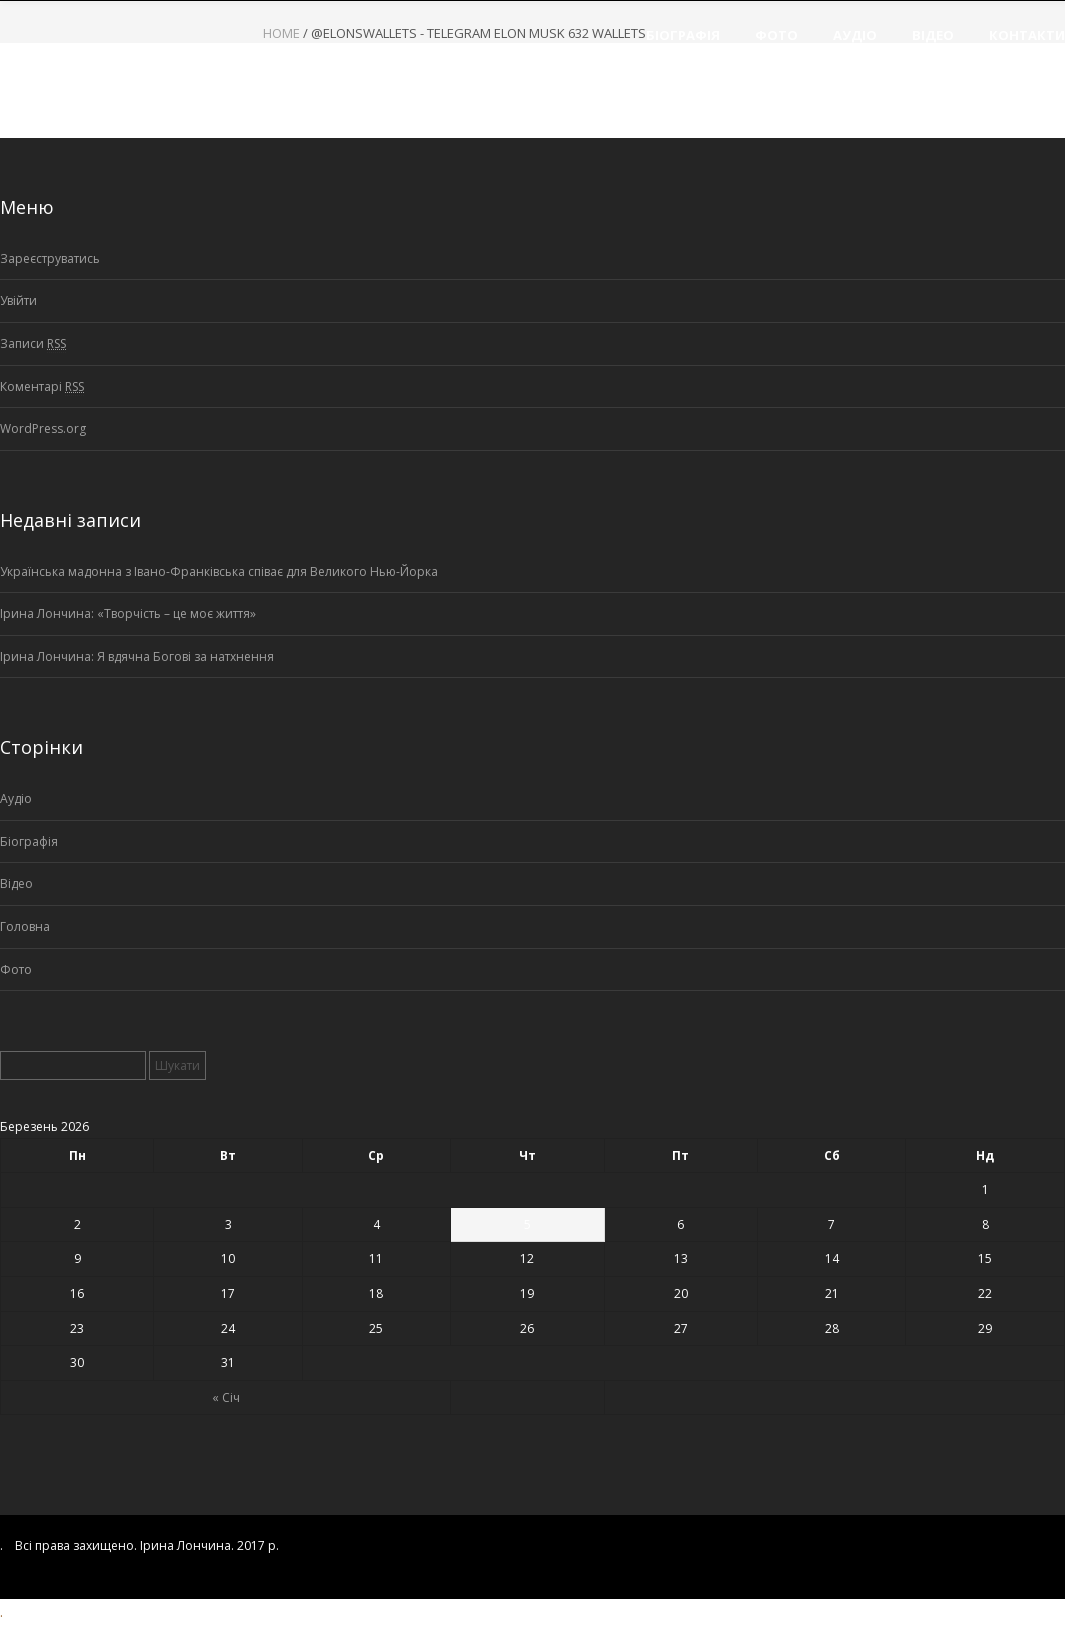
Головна (25, 926)
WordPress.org (43, 428)
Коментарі (42, 387)
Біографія (29, 841)
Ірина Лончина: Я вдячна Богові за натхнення (137, 656)
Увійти (18, 300)
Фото (16, 969)
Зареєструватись (50, 258)
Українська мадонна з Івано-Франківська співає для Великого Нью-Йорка (219, 571)
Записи (33, 344)
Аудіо (16, 798)
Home (281, 33)
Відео (16, 883)
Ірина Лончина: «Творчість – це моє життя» (128, 613)
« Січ (226, 1397)
